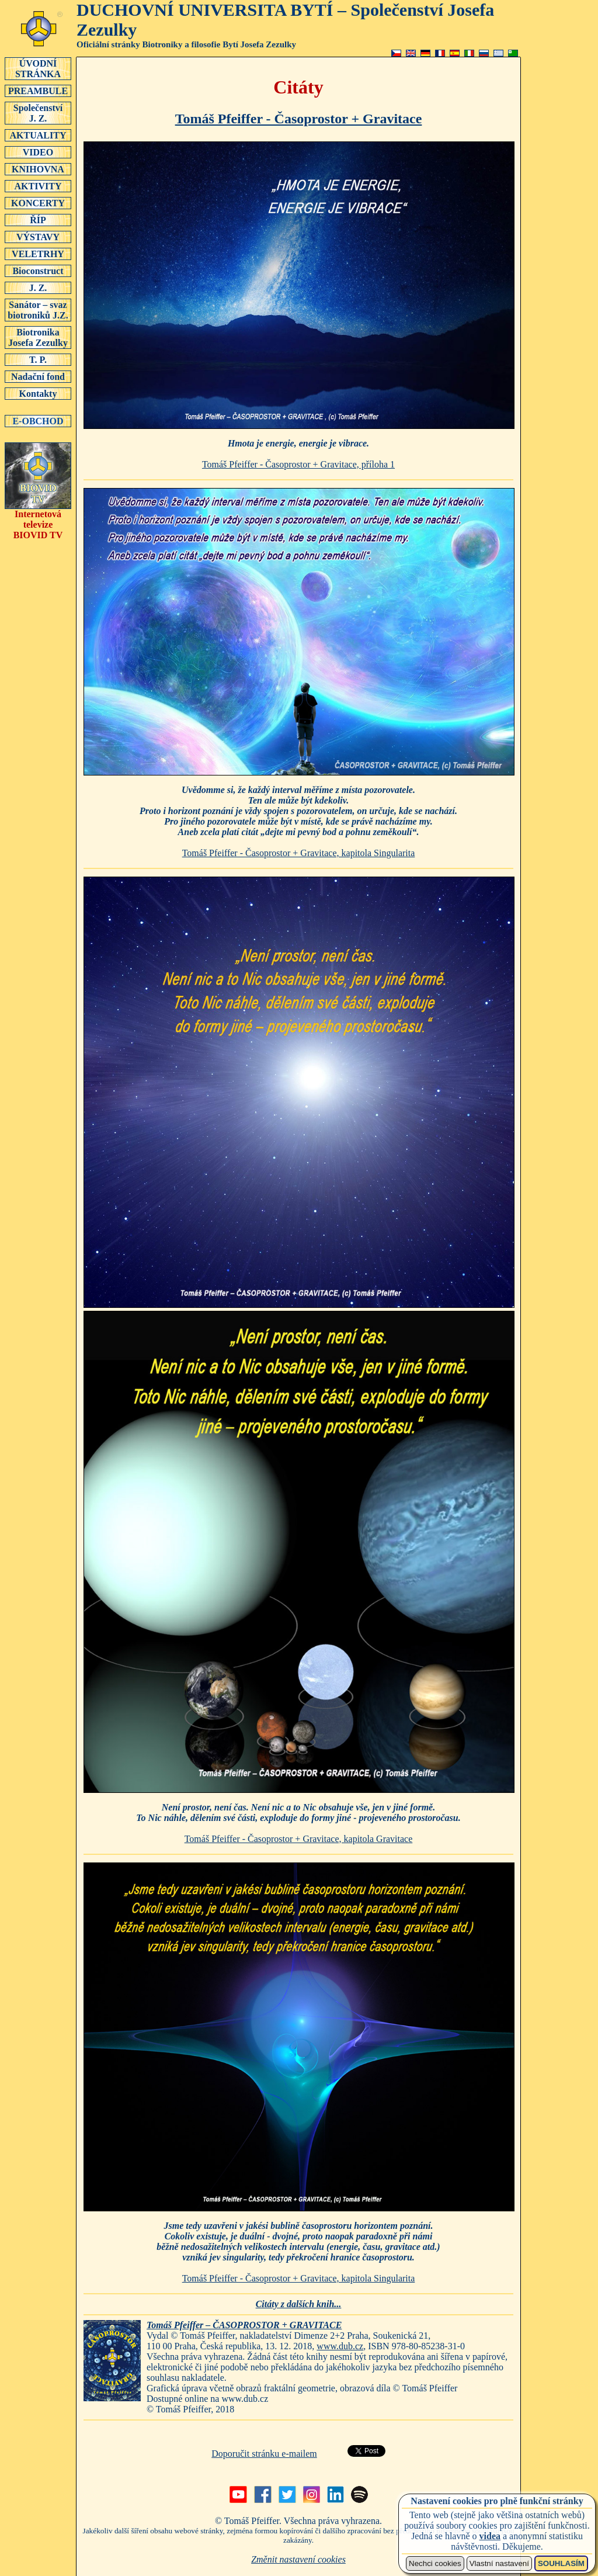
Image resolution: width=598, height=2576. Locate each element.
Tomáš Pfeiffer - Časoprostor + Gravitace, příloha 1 (298, 464)
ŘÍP (38, 219)
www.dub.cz (340, 2346)
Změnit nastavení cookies (298, 2559)
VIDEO (38, 152)
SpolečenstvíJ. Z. (38, 112)
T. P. (38, 359)
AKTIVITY (38, 186)
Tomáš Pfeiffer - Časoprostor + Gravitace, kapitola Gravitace (299, 1839)
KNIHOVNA (38, 169)
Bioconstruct (38, 270)
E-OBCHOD (38, 421)
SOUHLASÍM (561, 2563)
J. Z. (38, 287)
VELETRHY (38, 253)
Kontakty (38, 393)
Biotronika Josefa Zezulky (38, 337)
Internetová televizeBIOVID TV (38, 520)
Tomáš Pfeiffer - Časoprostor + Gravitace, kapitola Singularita (298, 853)
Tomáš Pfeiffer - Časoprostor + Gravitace (298, 118)
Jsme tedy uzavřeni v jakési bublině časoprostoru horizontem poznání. (298, 2241)
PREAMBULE (38, 90)
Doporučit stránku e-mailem (264, 2454)
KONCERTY (38, 203)
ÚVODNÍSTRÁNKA (38, 68)
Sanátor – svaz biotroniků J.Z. (38, 309)
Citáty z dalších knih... (299, 2304)
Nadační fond (38, 376)
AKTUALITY (38, 135)
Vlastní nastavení (499, 2563)
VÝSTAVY (38, 236)
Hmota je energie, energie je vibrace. (298, 443)
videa (489, 2536)
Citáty (298, 87)
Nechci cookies (435, 2563)
